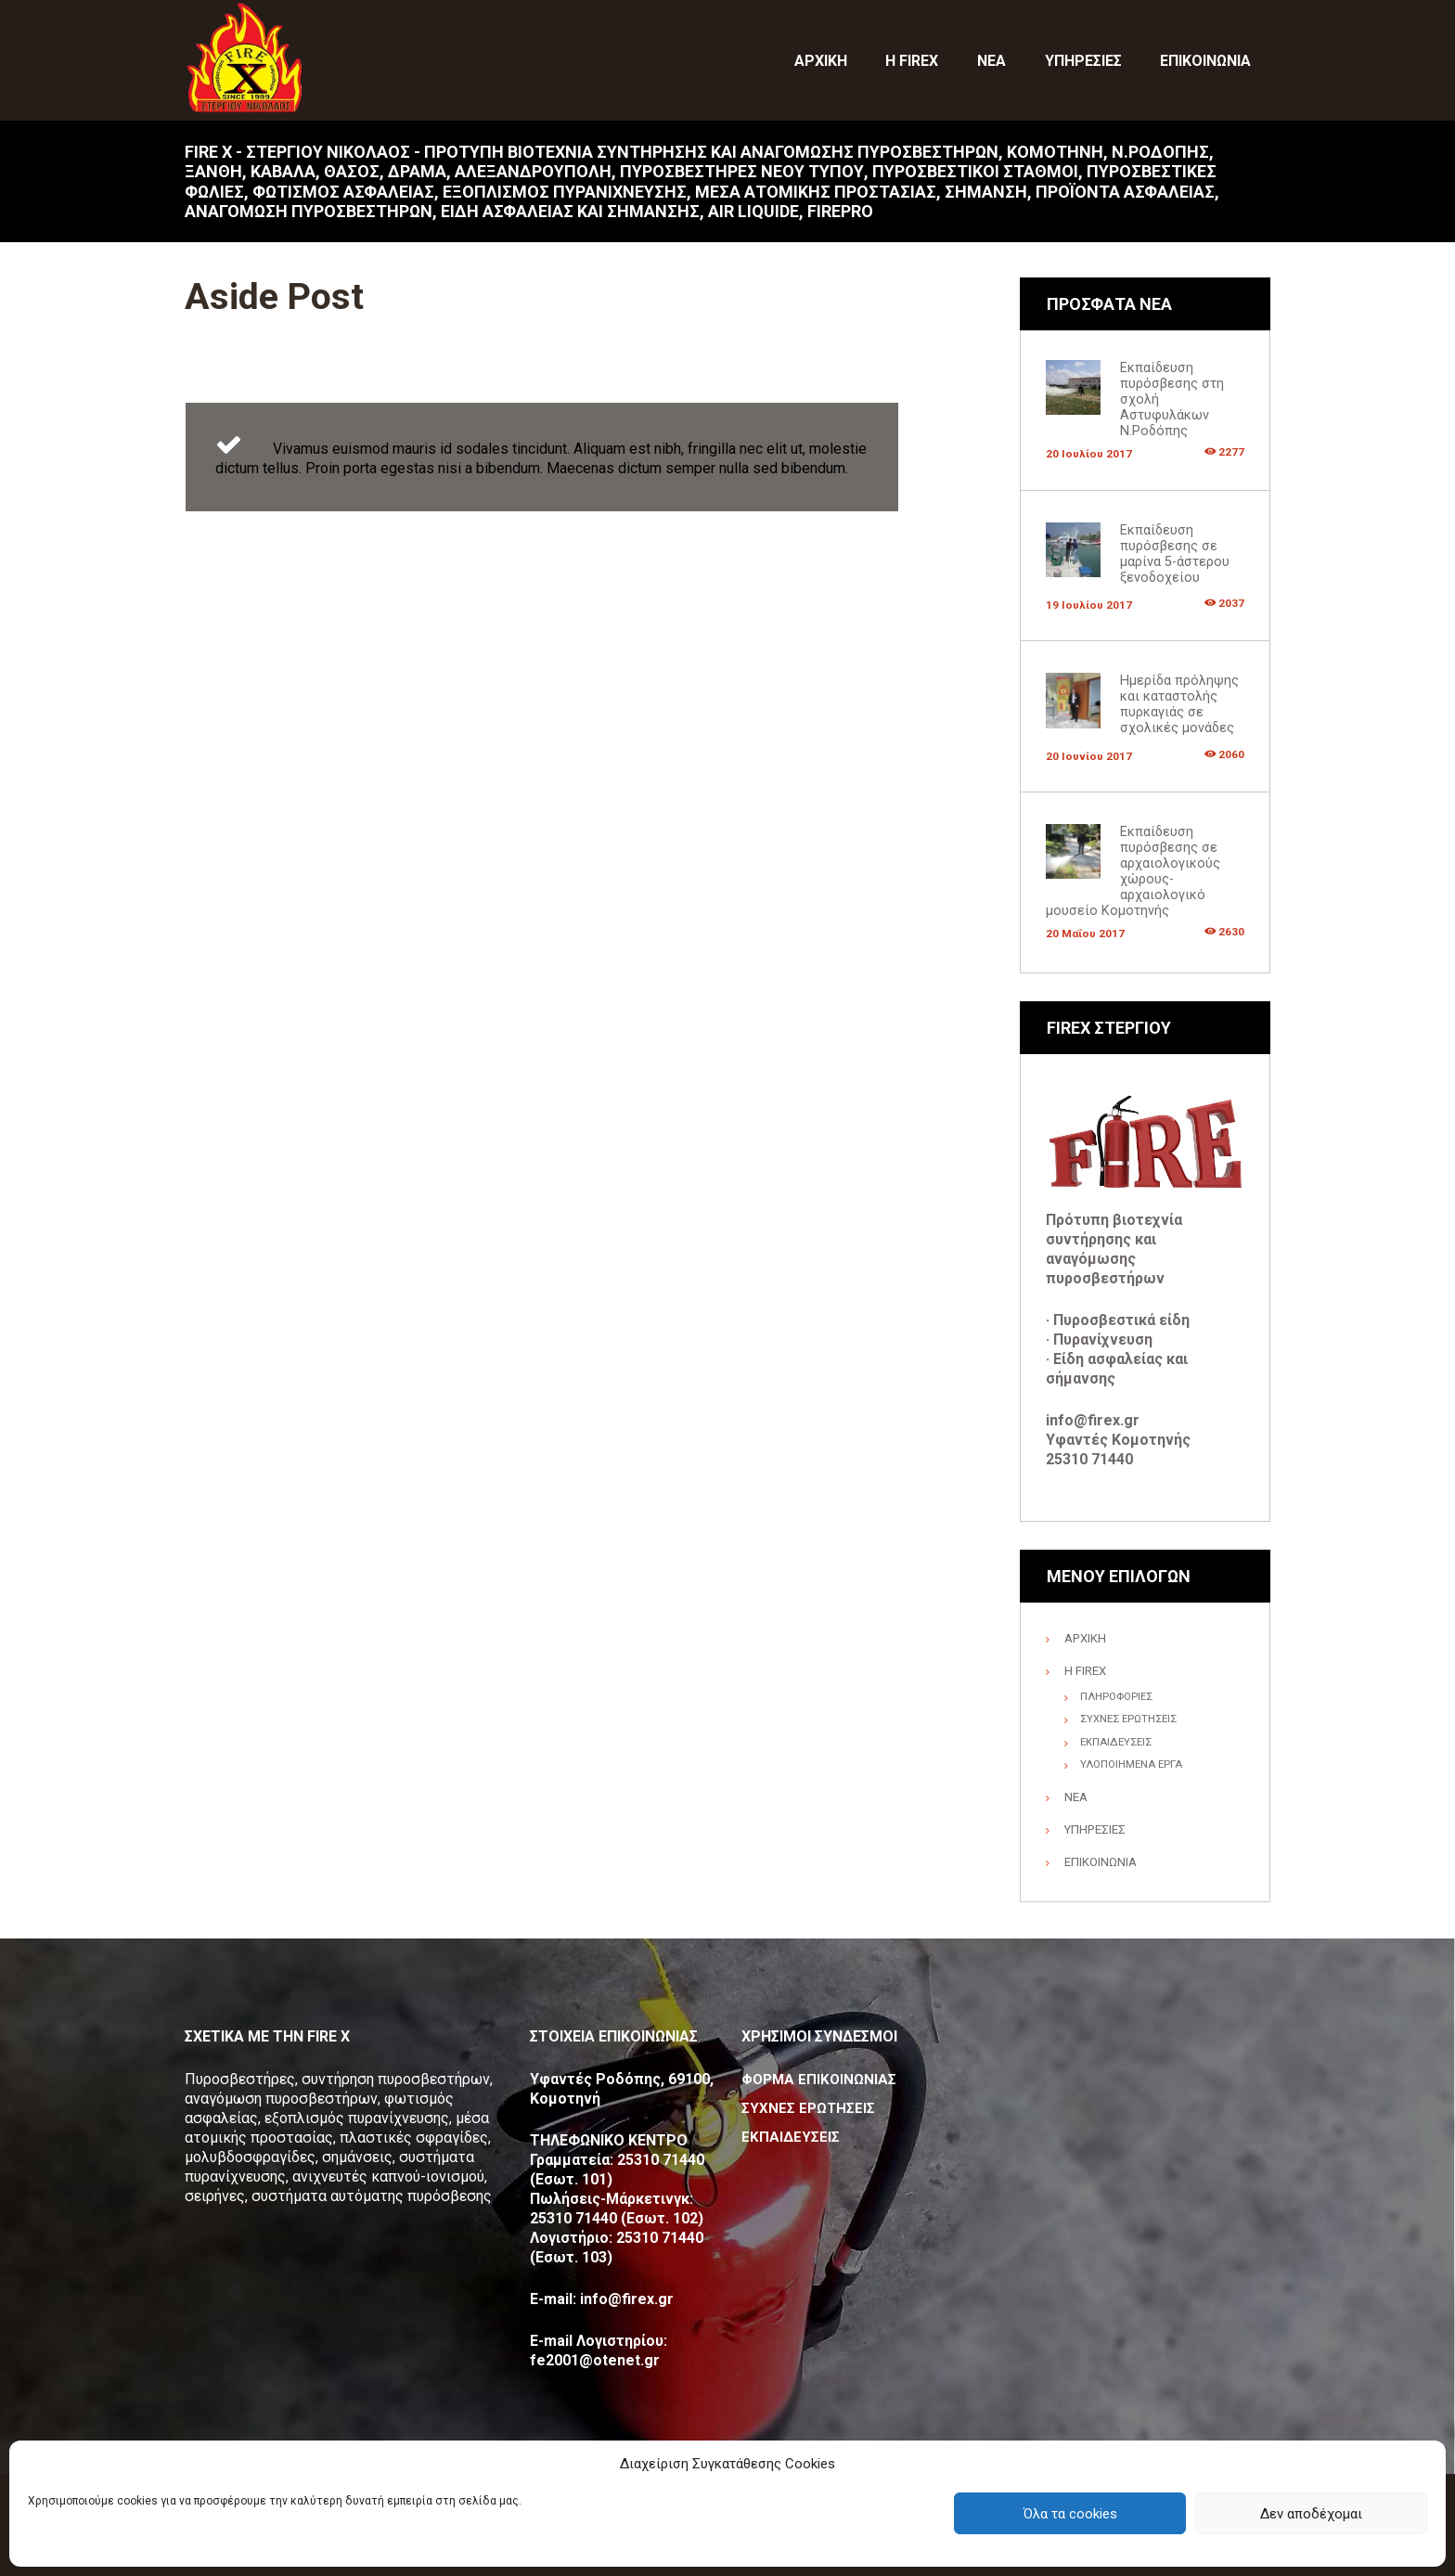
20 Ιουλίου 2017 (1089, 453)
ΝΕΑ (1076, 1795)
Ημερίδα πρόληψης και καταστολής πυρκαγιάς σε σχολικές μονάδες (1179, 704)
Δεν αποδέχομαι (1311, 2513)
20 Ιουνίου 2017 (1089, 755)
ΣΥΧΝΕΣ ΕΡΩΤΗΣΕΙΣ (1133, 1717)
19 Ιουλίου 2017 (1089, 605)
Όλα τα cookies (1070, 2513)
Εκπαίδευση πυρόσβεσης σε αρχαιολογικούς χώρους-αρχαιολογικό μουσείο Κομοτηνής (1133, 870)
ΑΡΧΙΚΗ (1086, 1636)
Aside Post (298, 293)
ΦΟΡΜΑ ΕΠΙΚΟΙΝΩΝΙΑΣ (821, 2078)
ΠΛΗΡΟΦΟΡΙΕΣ (1119, 1695)
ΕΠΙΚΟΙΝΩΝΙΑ (1101, 1860)
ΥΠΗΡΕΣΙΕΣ (1096, 1828)
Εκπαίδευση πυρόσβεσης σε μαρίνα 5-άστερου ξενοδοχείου (1175, 553)
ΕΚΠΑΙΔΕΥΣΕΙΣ (1117, 1740)
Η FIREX (1085, 1669)
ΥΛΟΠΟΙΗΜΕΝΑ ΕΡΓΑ (1135, 1763)
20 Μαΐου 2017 (1086, 932)
